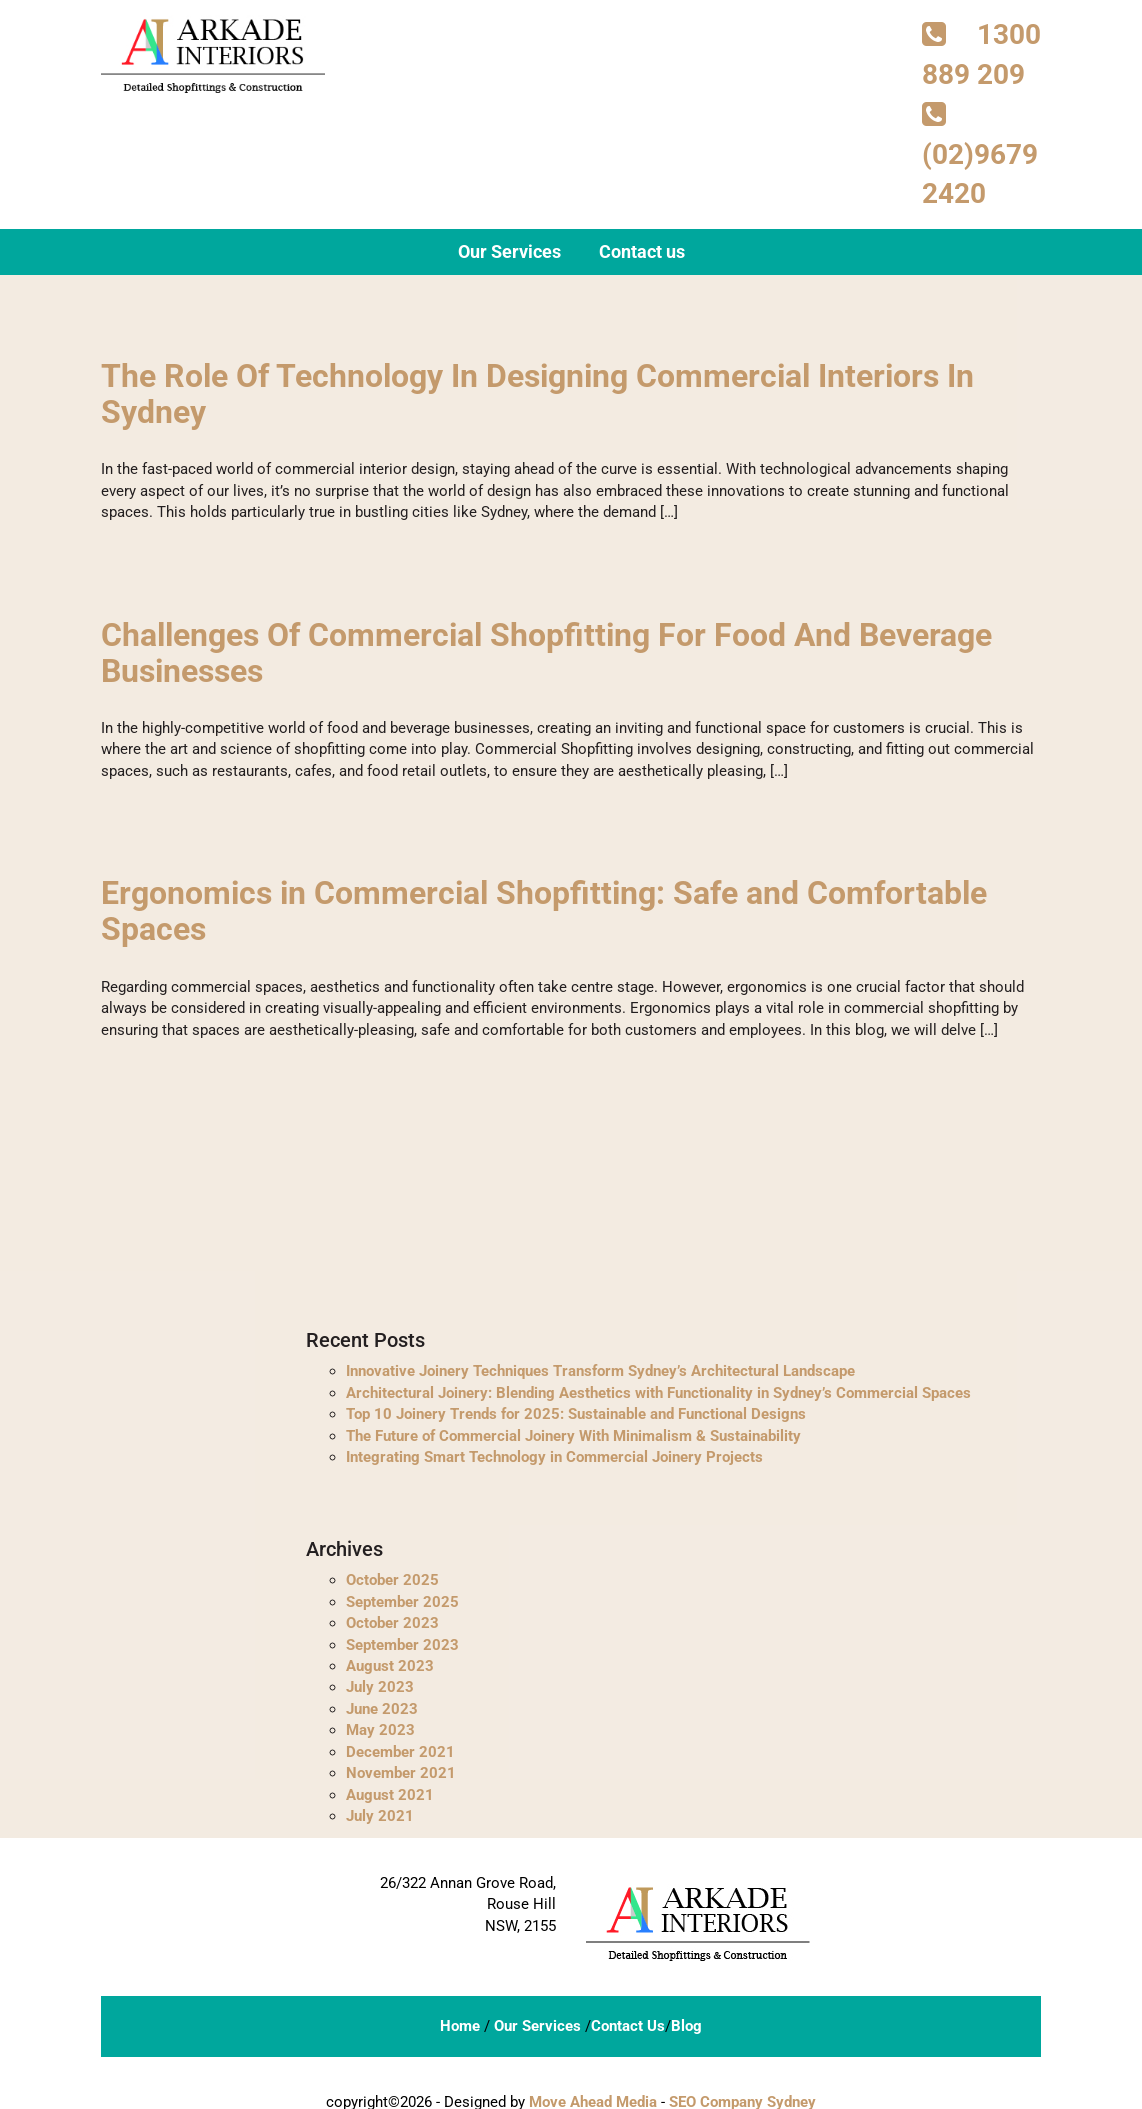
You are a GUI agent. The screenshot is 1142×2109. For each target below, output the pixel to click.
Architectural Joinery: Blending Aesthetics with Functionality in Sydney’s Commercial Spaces (658, 1388)
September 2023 (402, 1640)
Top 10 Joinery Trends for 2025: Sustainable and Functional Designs (576, 1409)
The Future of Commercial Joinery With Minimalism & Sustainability (573, 1431)
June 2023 (382, 1704)
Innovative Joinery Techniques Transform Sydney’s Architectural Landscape (600, 1367)
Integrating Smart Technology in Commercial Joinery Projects (554, 1452)
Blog (686, 2021)
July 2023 (380, 1683)
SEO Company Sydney (742, 2098)
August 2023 (390, 1661)
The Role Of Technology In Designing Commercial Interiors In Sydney (537, 393)
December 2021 (400, 1747)
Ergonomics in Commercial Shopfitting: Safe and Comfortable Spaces (544, 907)
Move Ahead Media (593, 2098)
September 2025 (402, 1597)
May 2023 (380, 1726)
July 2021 (380, 1811)
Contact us (642, 252)
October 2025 (392, 1576)
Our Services (509, 252)
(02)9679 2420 (980, 155)
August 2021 (390, 1790)
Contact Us (628, 2021)
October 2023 (392, 1619)
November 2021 (401, 1768)
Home (460, 2021)
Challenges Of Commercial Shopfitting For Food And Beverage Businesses (546, 650)
